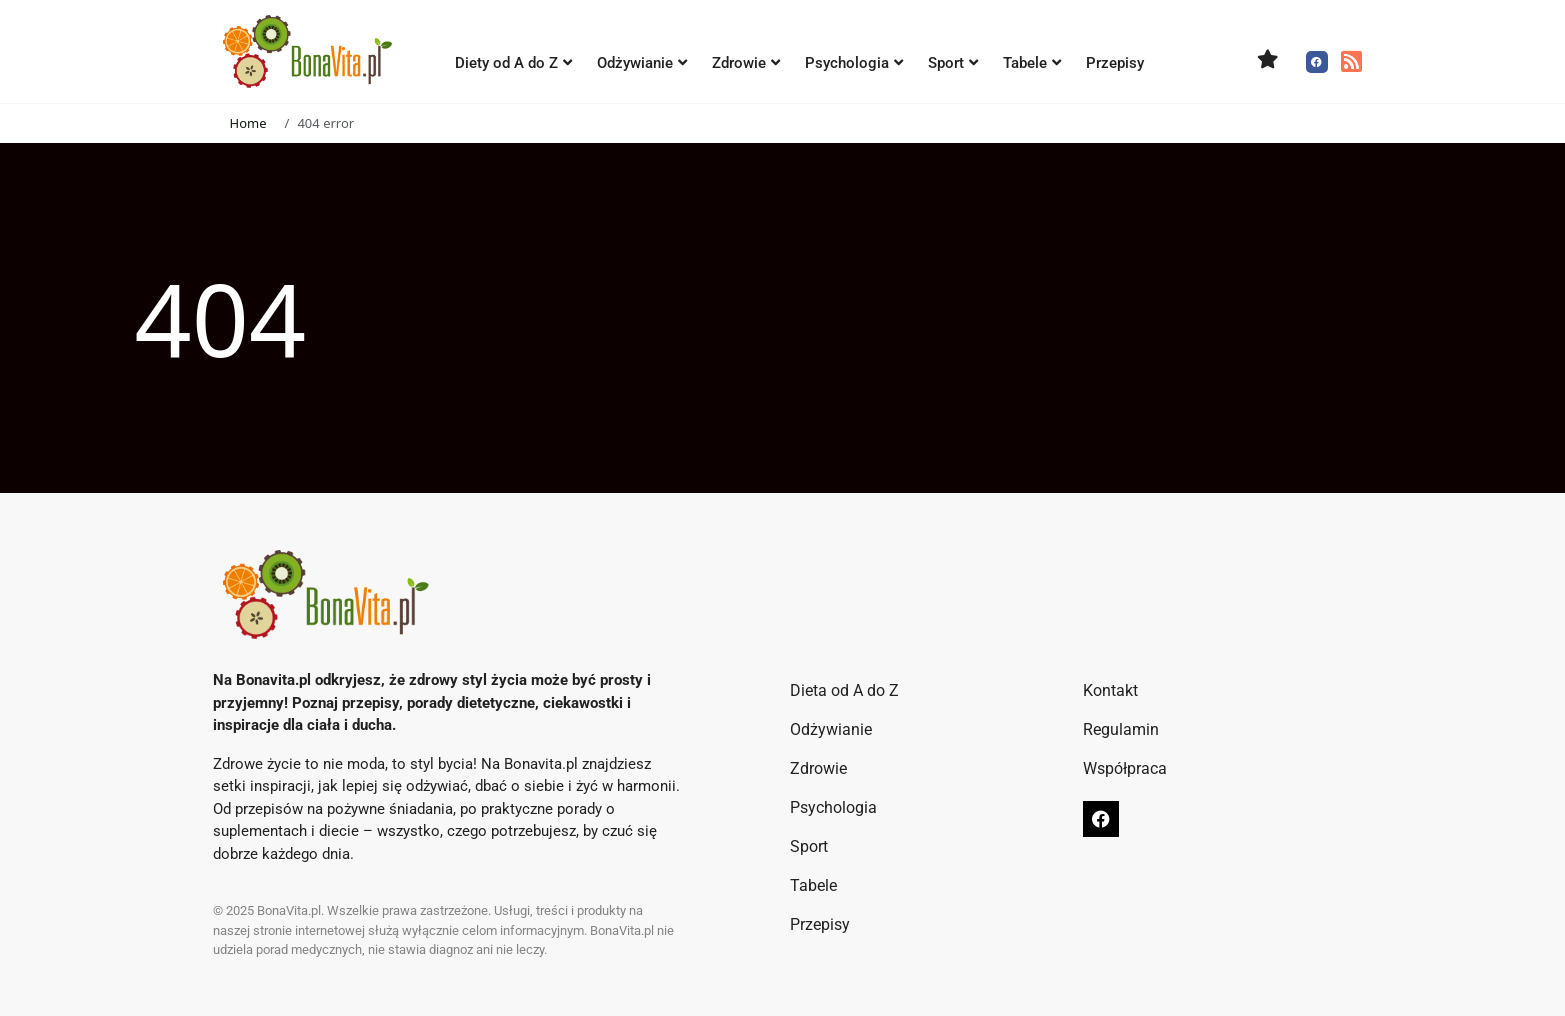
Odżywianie (642, 63)
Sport (953, 63)
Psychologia (854, 63)
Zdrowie (746, 63)
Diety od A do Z (513, 63)
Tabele (1032, 63)
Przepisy (1115, 63)
